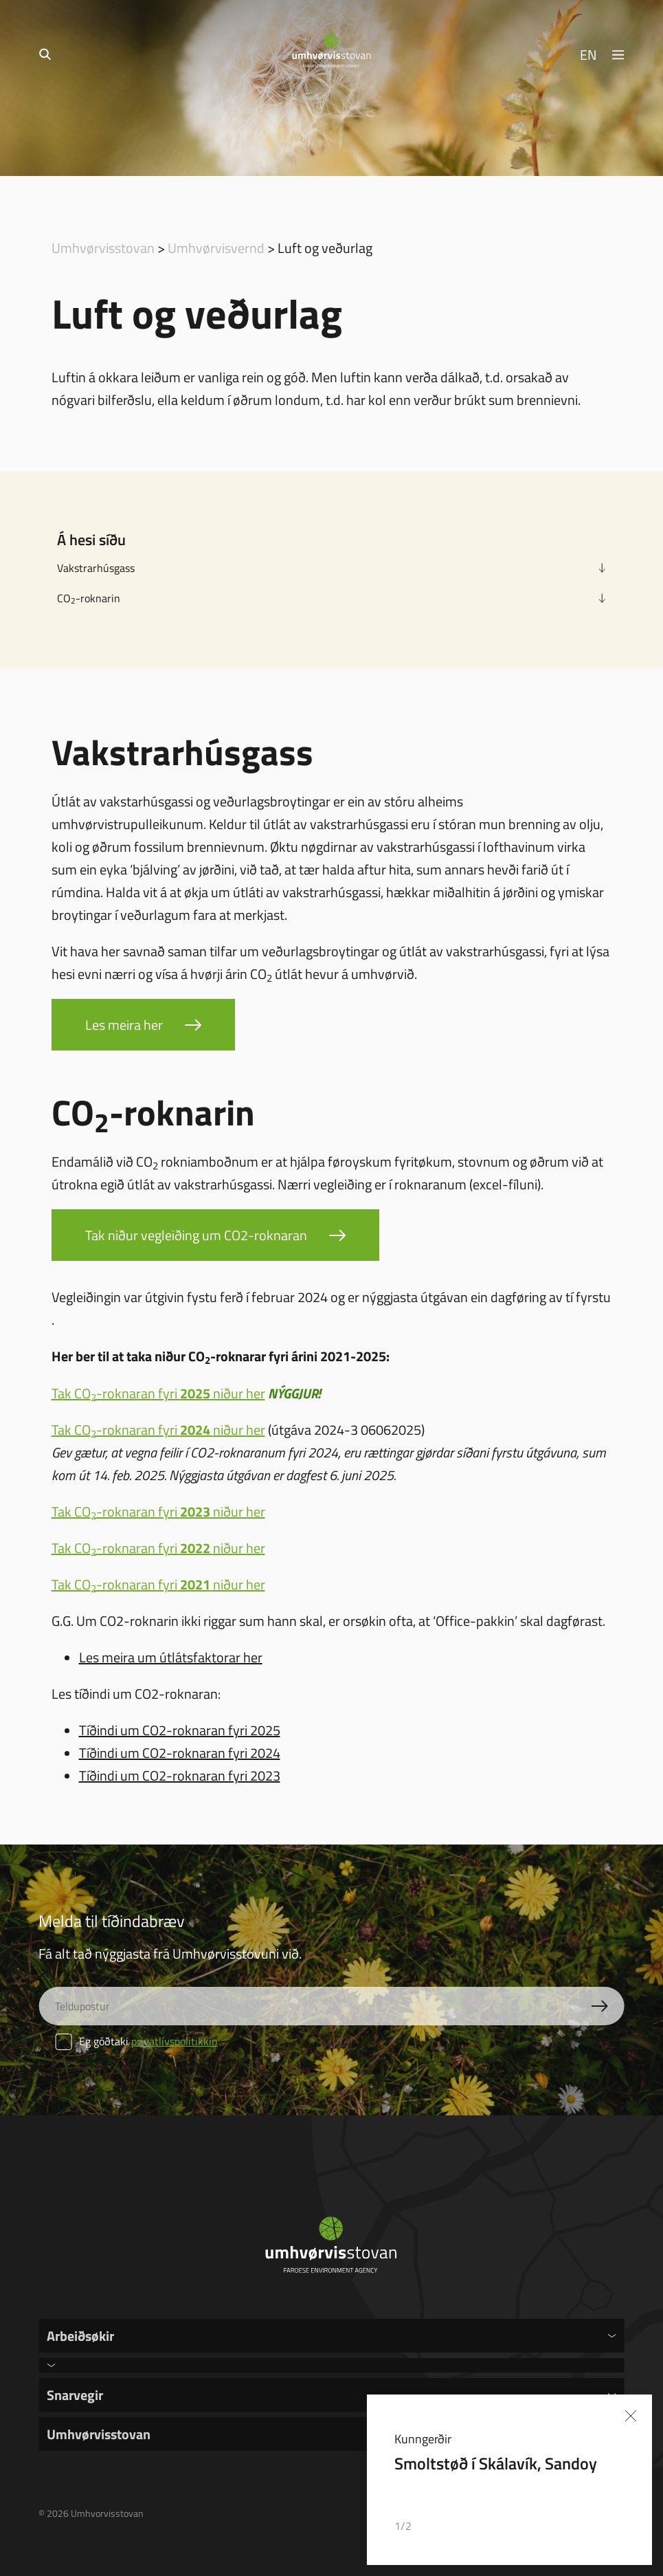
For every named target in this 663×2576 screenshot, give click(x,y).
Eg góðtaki (136, 2041)
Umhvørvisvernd (216, 247)
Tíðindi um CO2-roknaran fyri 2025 (179, 1729)
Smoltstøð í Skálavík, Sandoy (495, 2463)
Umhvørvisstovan (103, 247)
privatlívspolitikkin (174, 2041)
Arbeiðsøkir (80, 2335)
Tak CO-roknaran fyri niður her (158, 1392)
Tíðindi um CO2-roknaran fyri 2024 (179, 1752)
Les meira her (124, 1024)
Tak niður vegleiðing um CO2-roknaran (196, 1234)
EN (588, 54)
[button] (584, 2526)
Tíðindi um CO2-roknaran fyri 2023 (179, 1775)
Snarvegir (75, 2394)
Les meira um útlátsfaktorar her (170, 1656)
